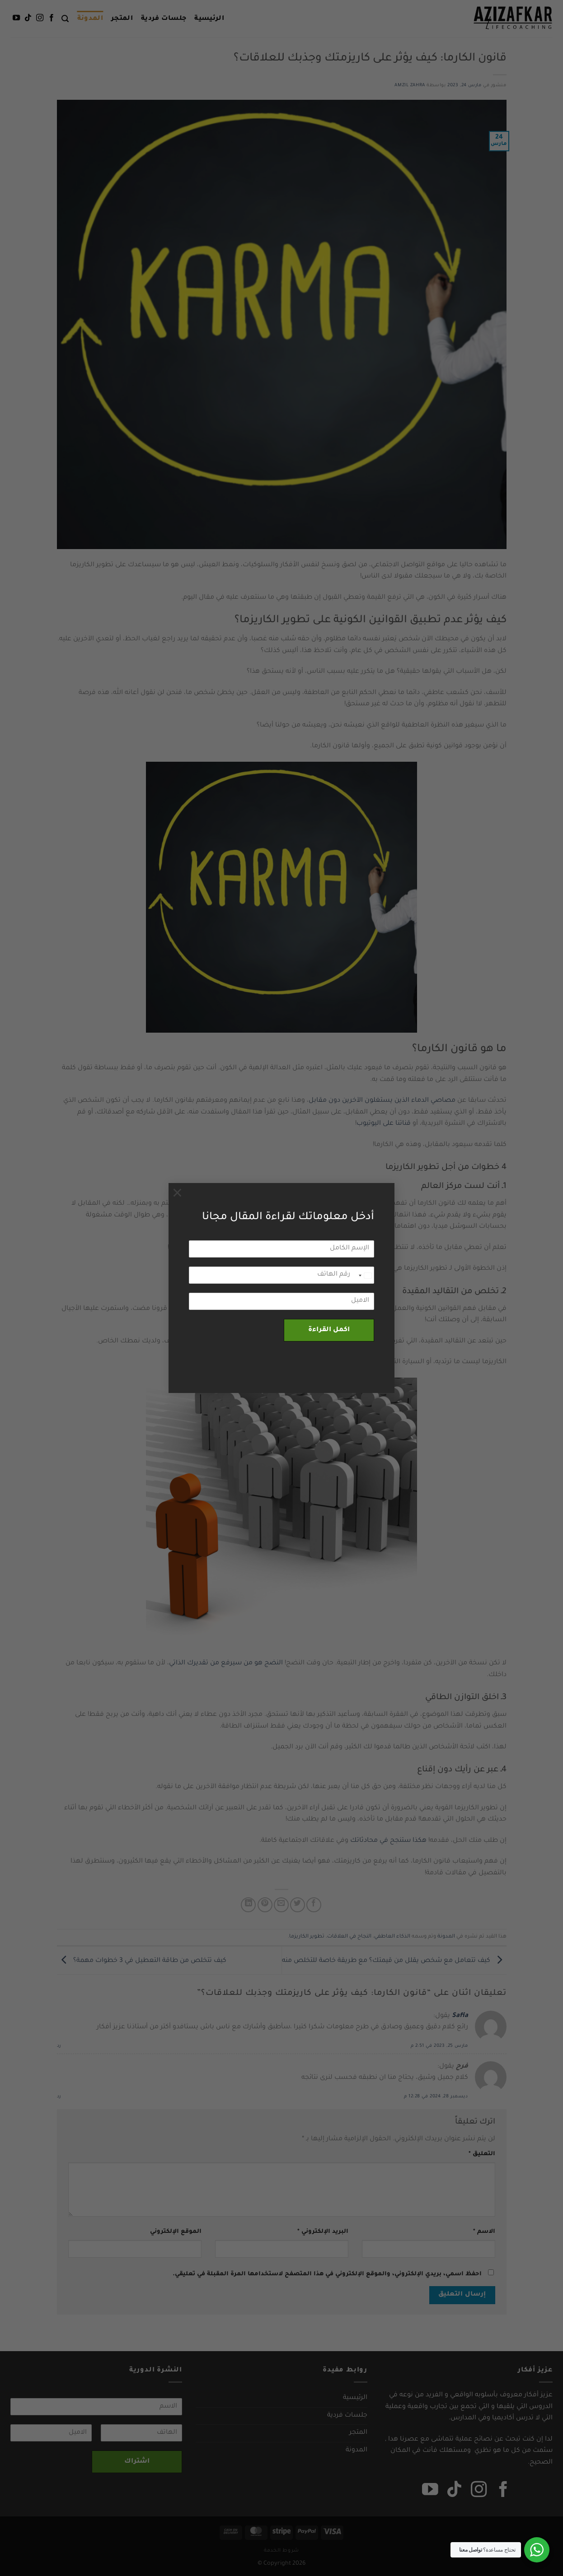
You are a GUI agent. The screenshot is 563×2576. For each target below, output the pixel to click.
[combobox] (364, 1276)
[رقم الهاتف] (281, 1275)
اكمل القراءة (329, 1330)
